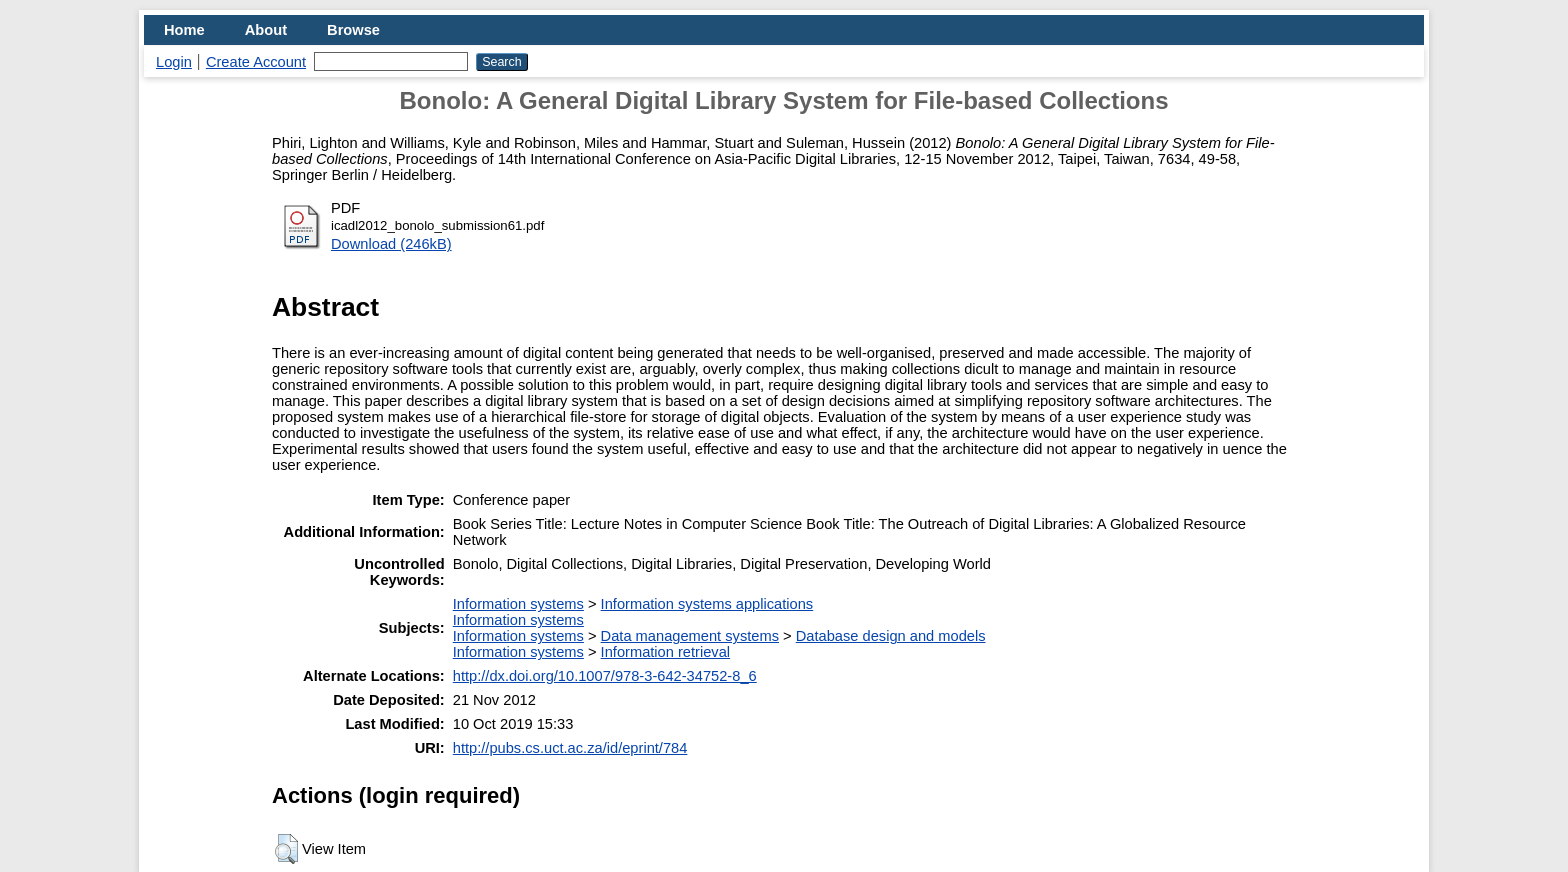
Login (174, 62)
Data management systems (690, 636)
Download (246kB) (391, 244)
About (266, 30)
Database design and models (891, 636)
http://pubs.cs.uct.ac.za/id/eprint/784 (570, 748)
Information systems (518, 604)
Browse (353, 30)
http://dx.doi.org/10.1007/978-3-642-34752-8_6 (605, 676)
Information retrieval (666, 652)
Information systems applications (707, 604)
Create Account (256, 62)
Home (184, 30)
